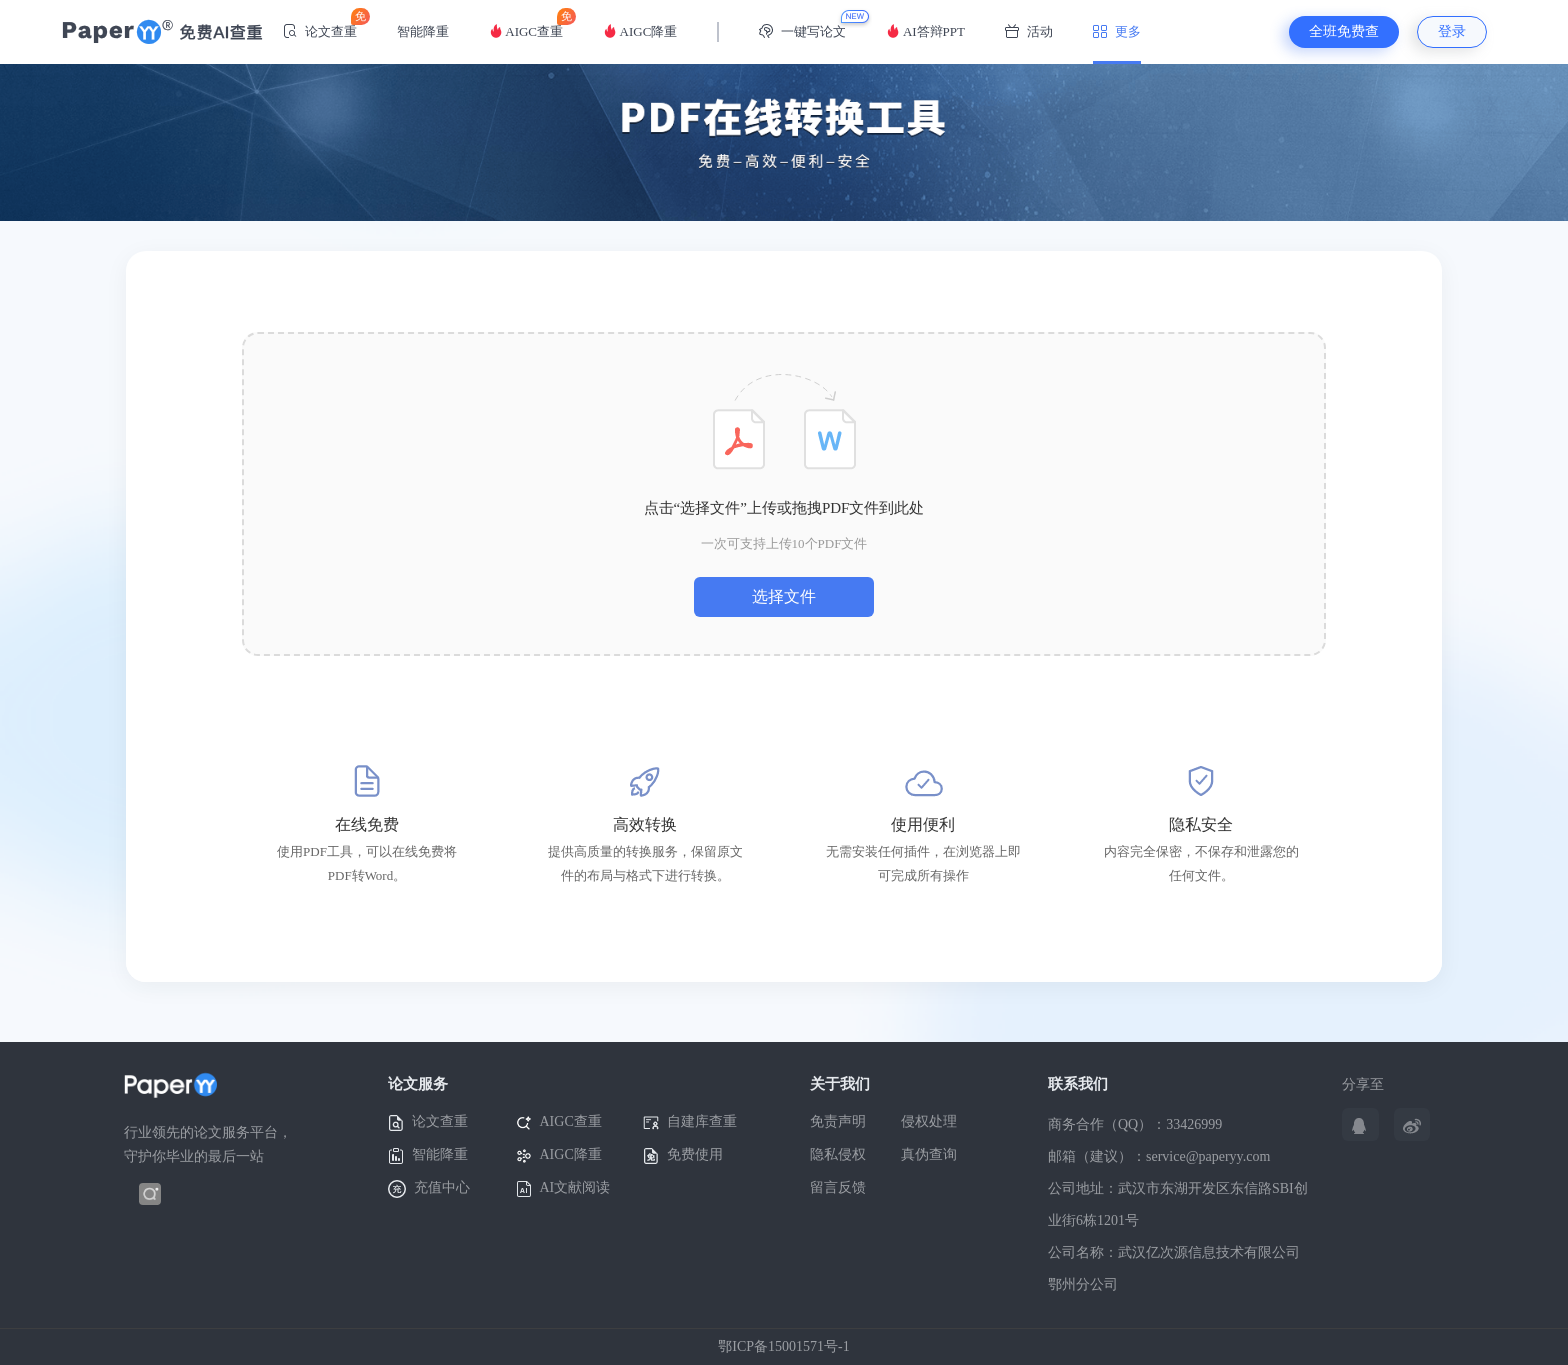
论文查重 (320, 23)
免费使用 (683, 1155)
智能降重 (423, 31)
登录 (1452, 31)
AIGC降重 (640, 31)
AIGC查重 (526, 23)
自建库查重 (690, 1122)
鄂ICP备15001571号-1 (783, 1346)
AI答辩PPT (925, 31)
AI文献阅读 (563, 1188)
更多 (1117, 31)
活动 (1029, 31)
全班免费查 (1344, 31)
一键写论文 (802, 31)
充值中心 (429, 1189)
